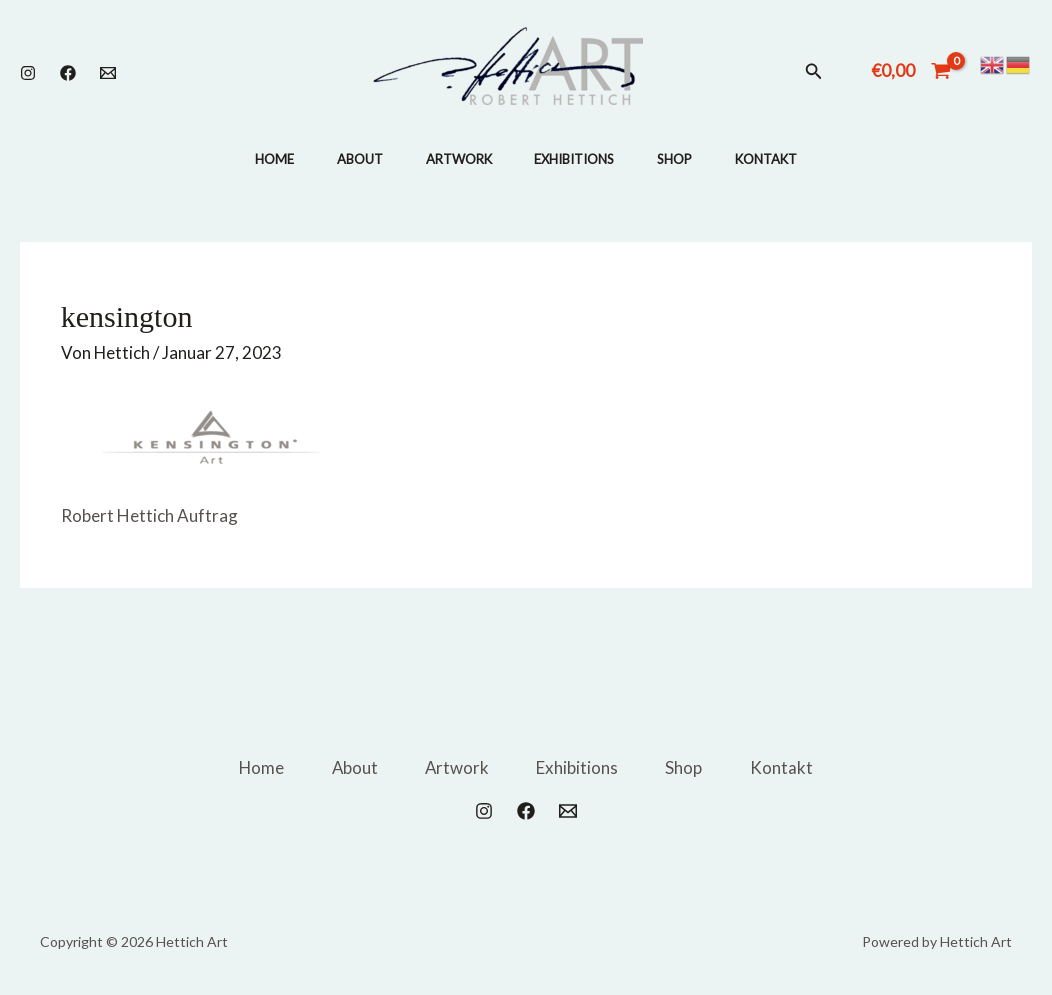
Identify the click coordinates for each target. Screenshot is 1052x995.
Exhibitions (577, 159)
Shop (682, 159)
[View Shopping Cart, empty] (911, 70)
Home (261, 159)
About (352, 159)
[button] (814, 71)
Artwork (456, 159)
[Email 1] (108, 73)
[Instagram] (28, 73)
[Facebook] (68, 73)
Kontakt (779, 159)
